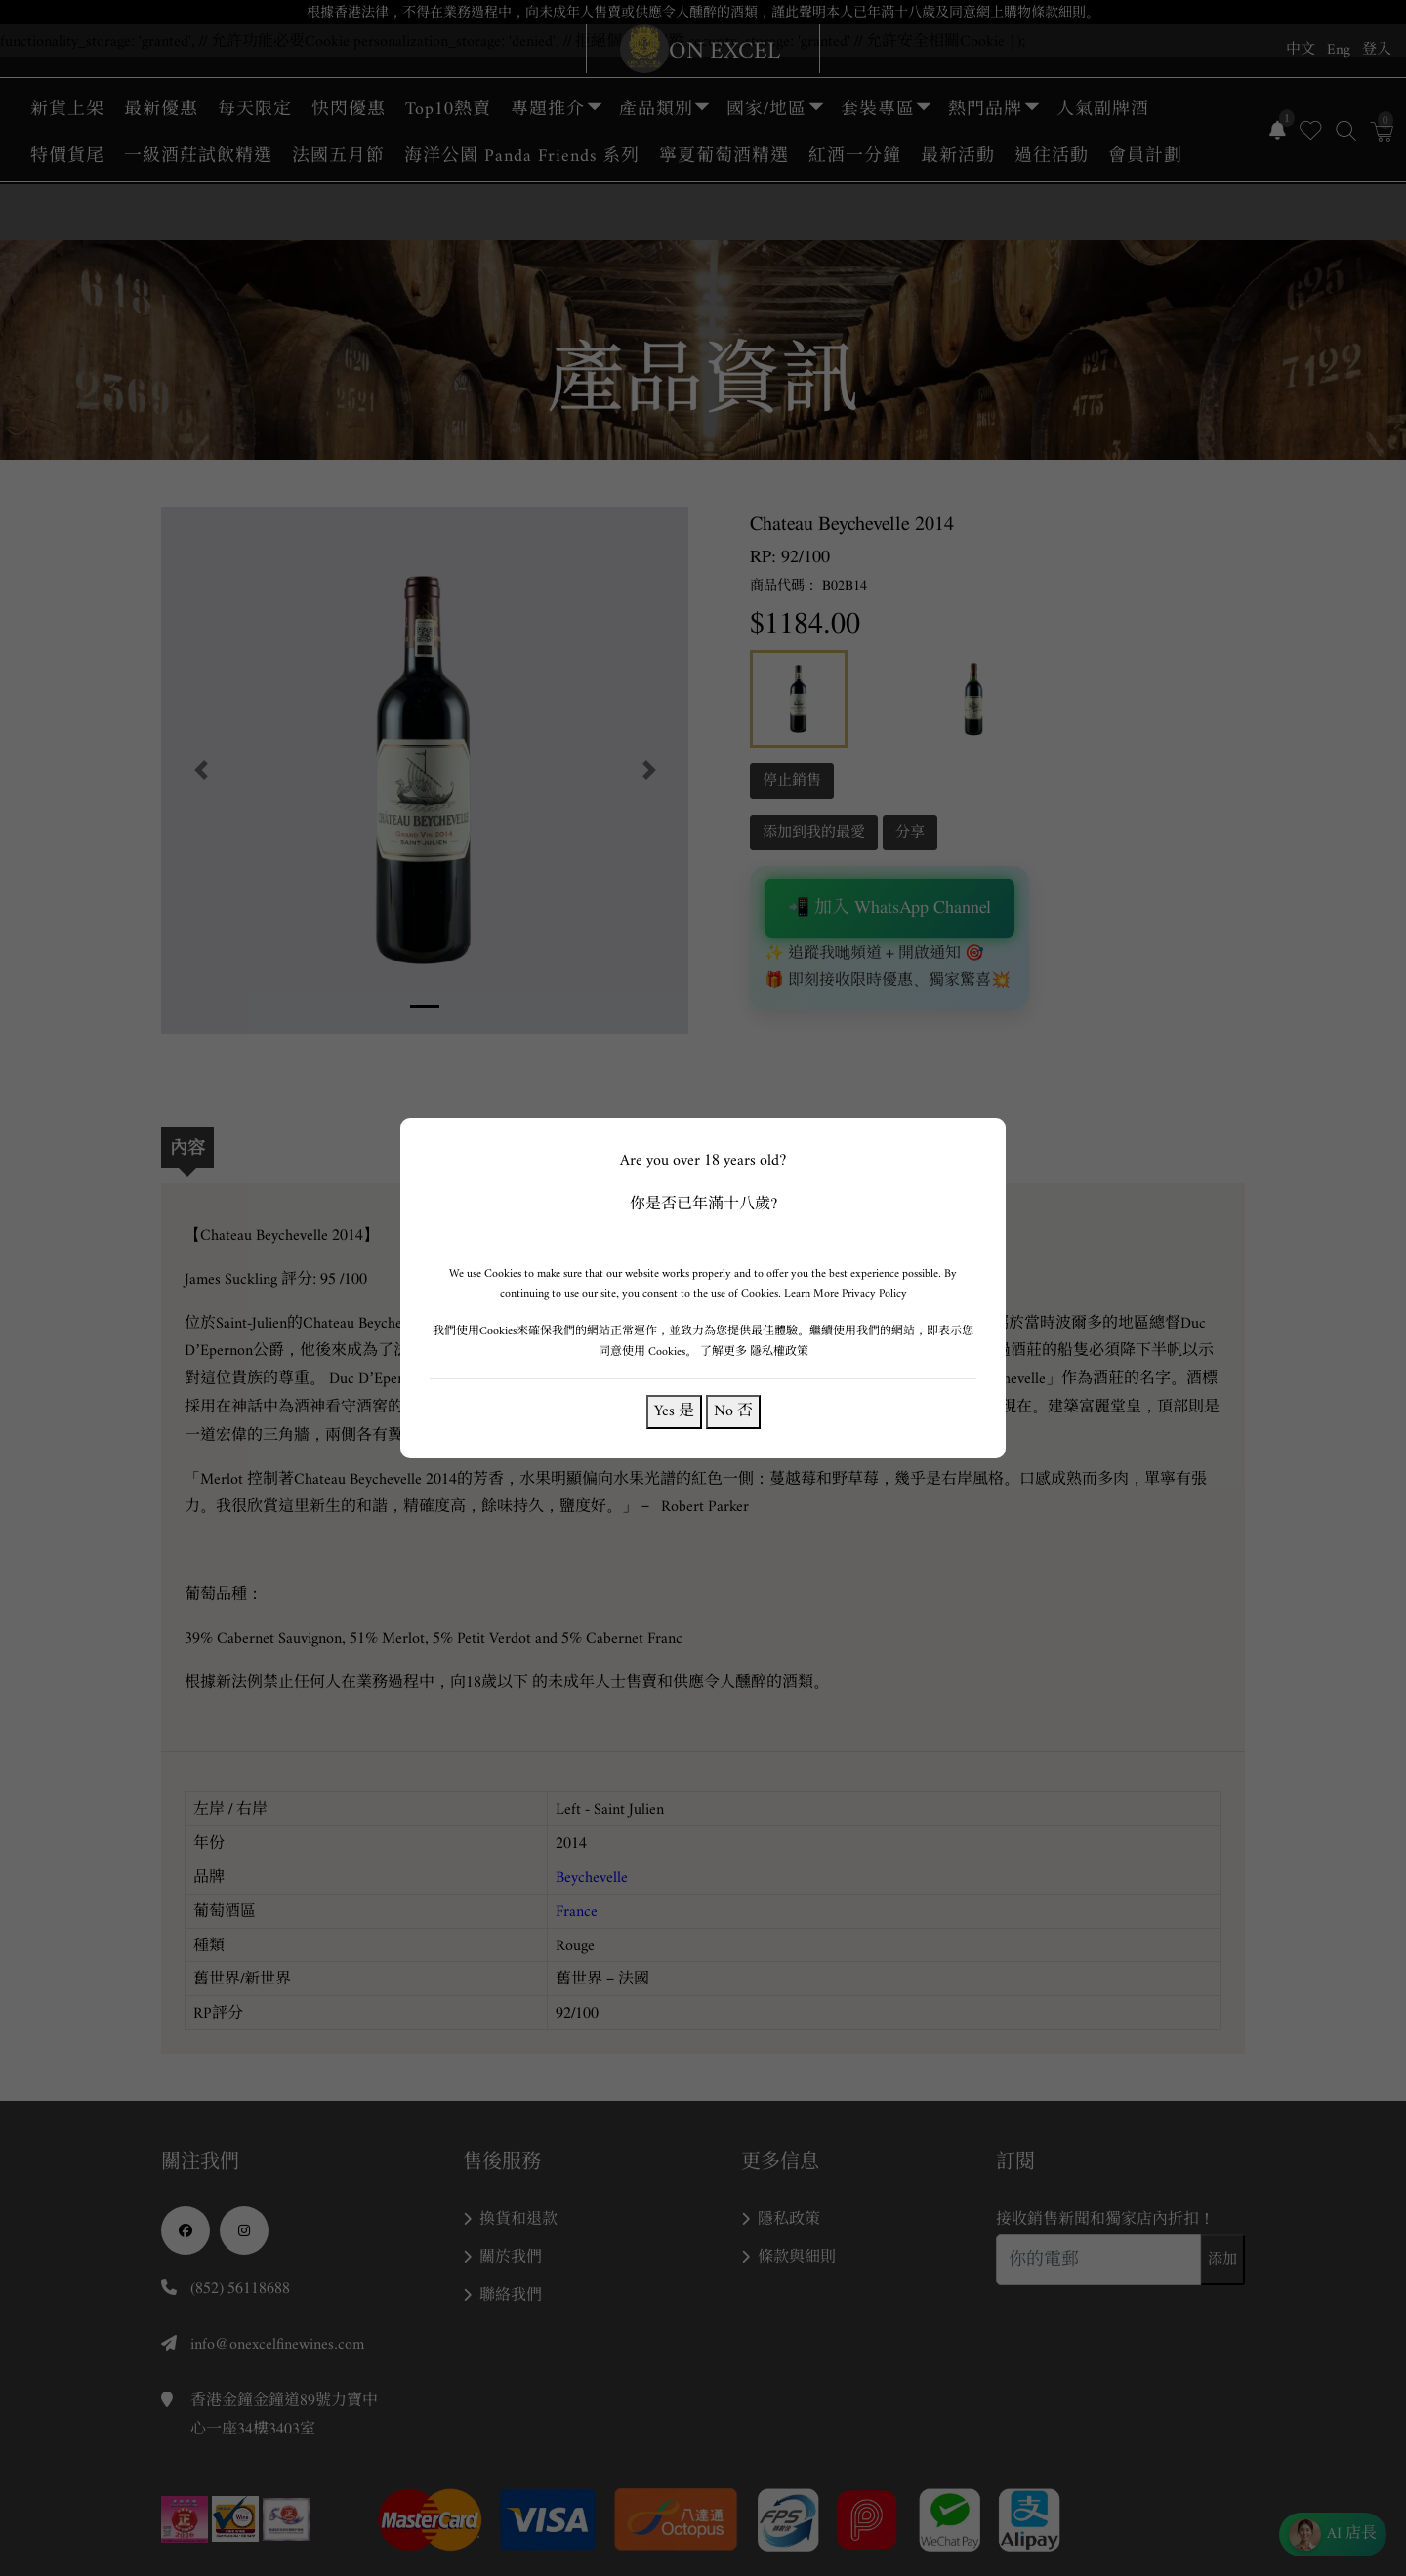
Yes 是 (674, 1411)
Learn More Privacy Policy (845, 1294)
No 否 (733, 1411)
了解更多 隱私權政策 (754, 1351)
